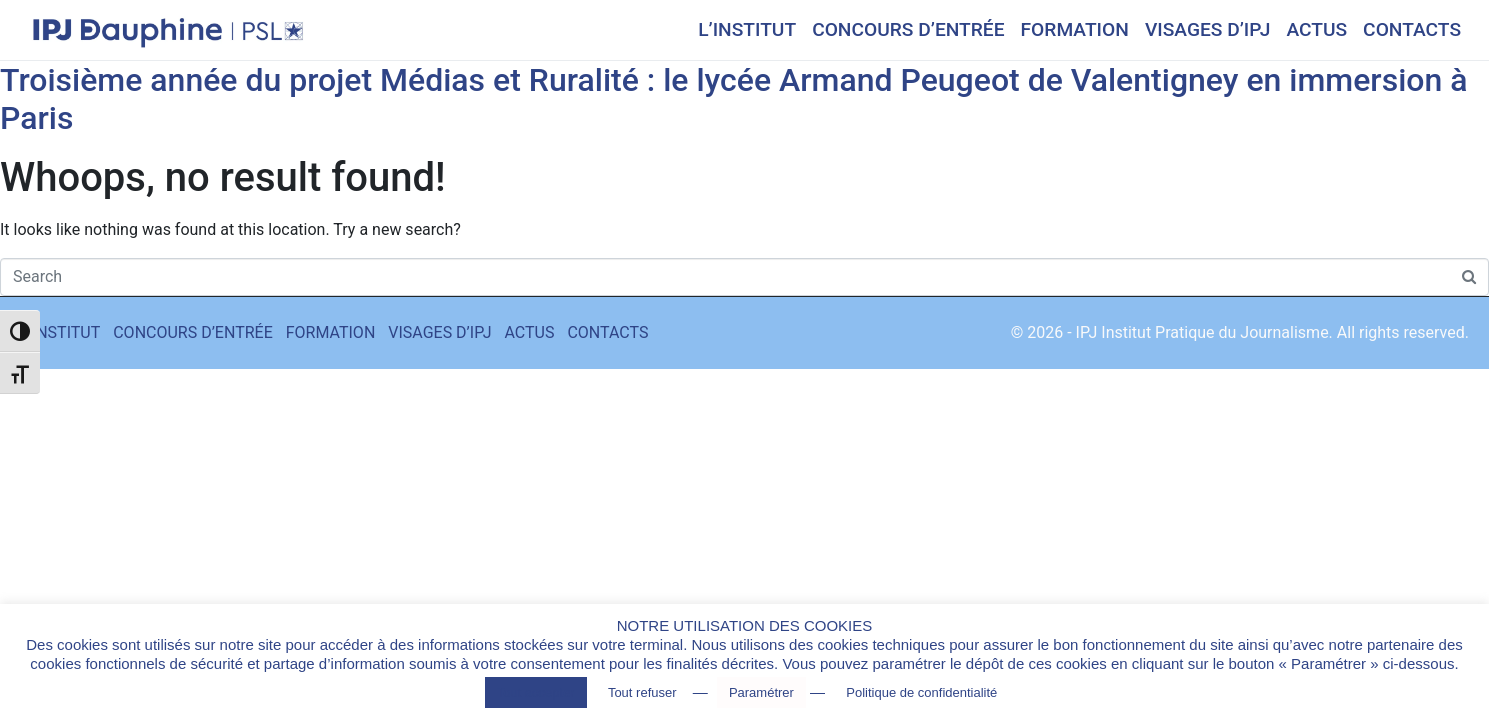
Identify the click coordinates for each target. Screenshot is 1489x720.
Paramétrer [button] (761, 692)
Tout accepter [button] (536, 692)
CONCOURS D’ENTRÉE (908, 29)
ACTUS (1316, 29)
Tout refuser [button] (642, 692)
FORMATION (1075, 29)
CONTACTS (1412, 29)
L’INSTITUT (747, 29)
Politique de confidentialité (921, 692)
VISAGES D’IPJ (1208, 29)
